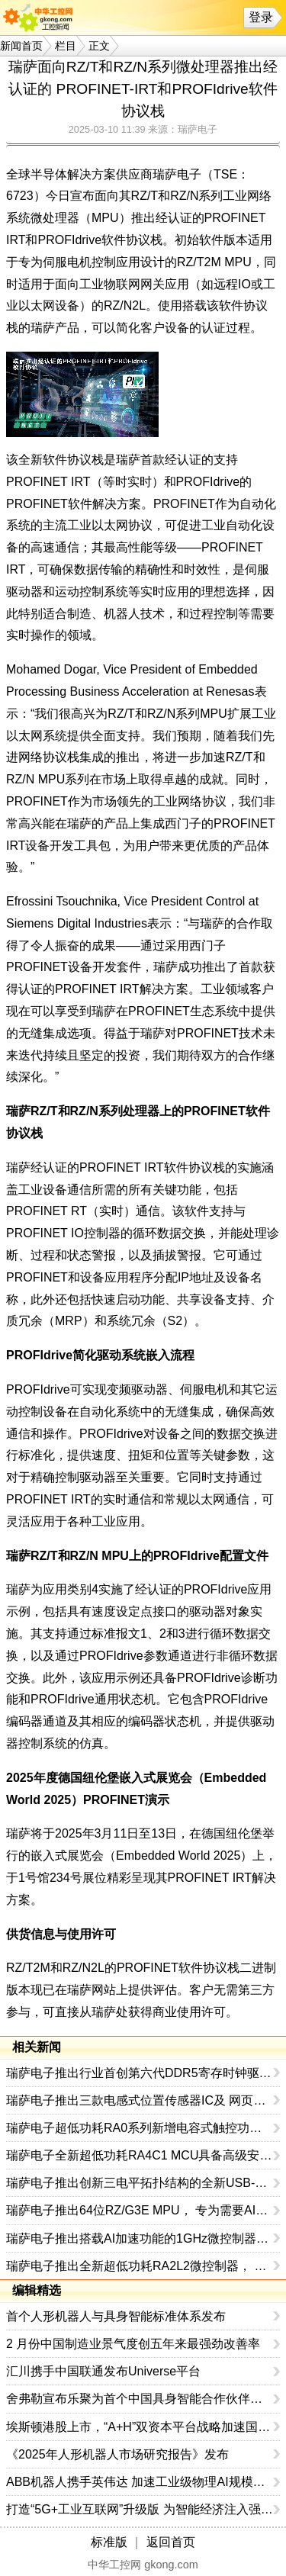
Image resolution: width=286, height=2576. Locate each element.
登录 (261, 17)
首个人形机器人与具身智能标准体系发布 (116, 2316)
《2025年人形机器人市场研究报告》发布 (117, 2454)
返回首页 (170, 2542)
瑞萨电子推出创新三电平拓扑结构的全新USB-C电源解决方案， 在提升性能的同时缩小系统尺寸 (140, 2182)
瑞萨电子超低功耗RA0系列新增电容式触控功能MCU (140, 2127)
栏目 (65, 46)
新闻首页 (21, 46)
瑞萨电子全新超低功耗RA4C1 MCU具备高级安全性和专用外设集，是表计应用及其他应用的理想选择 (140, 2155)
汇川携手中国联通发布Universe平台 (103, 2371)
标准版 (109, 2542)
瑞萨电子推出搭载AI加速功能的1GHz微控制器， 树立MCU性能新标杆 (140, 2238)
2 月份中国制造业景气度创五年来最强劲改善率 (133, 2343)
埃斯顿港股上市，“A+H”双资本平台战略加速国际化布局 (140, 2426)
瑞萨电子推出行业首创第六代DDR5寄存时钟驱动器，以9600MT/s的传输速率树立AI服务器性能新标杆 (140, 2072)
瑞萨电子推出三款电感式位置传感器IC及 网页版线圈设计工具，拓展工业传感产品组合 (140, 2100)
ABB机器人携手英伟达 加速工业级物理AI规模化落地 (140, 2481)
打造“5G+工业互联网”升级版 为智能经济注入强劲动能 (140, 2509)
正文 (99, 46)
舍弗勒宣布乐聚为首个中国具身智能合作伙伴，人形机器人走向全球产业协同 (140, 2398)
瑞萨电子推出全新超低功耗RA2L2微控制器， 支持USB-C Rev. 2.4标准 (140, 2265)
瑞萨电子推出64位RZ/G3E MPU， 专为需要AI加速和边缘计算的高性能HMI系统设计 (140, 2210)
